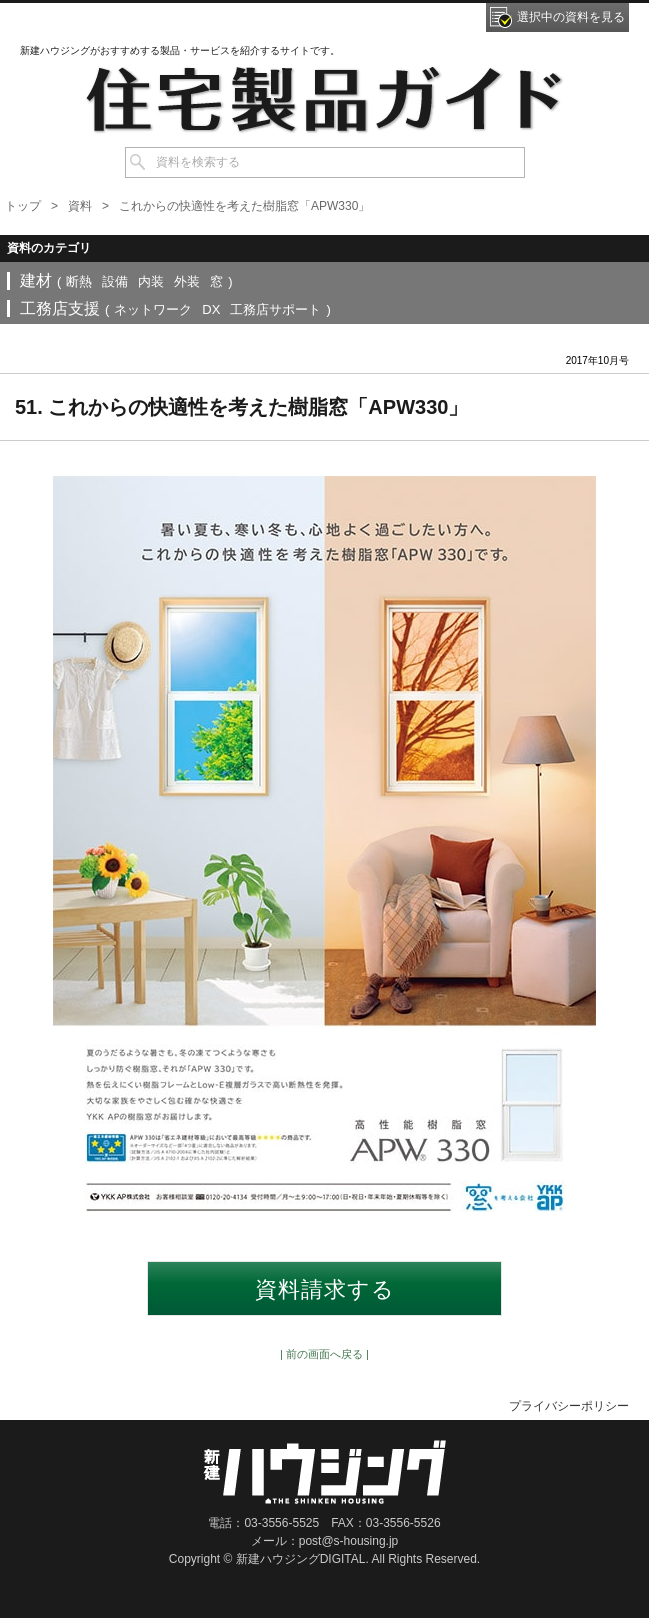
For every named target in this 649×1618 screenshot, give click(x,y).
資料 (80, 206)
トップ (23, 206)
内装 (151, 281)
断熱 (79, 281)
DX (211, 309)
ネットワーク (153, 309)
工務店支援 (60, 308)
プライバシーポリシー (569, 1406)
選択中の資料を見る (571, 17)
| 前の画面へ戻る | (324, 1354)
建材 (36, 280)
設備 (115, 281)
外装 (187, 281)
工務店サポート (275, 309)
